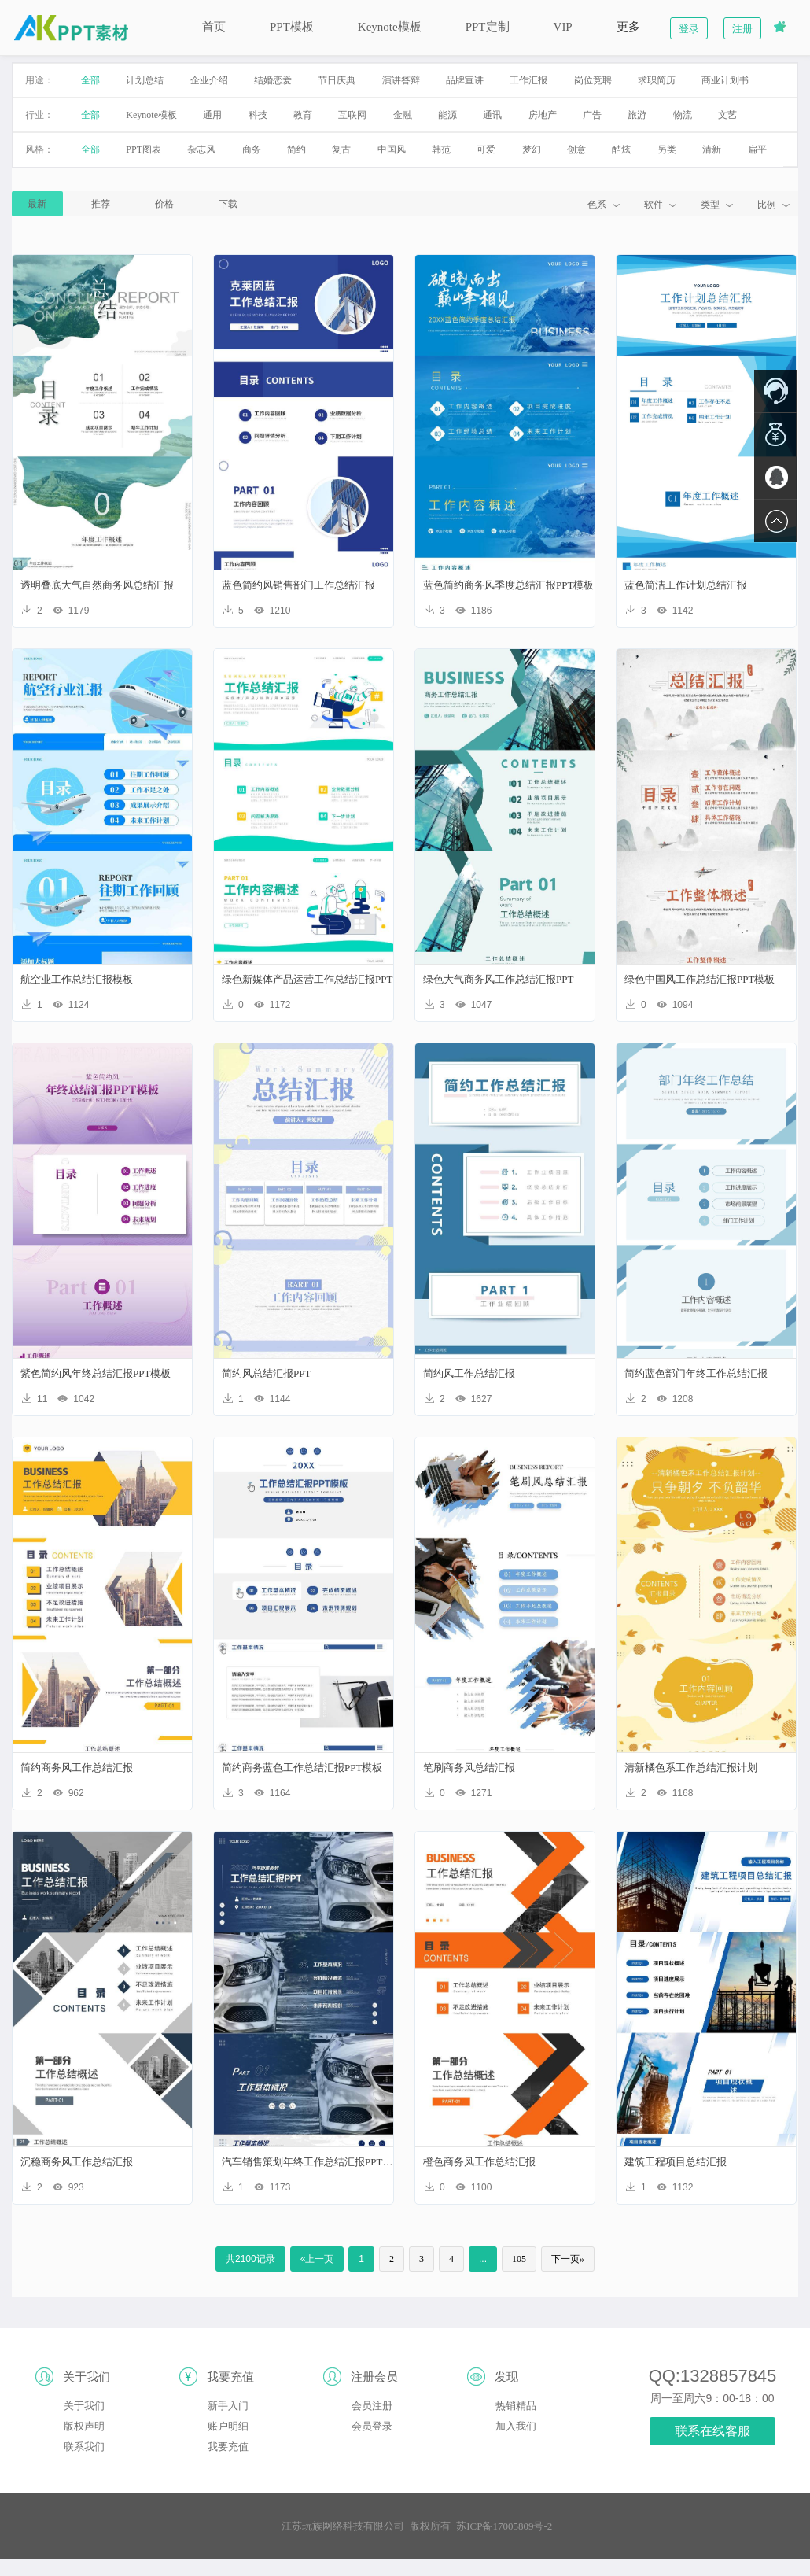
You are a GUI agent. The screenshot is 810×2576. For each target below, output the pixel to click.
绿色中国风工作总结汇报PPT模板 (699, 979)
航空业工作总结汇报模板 (76, 979)
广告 (592, 114)
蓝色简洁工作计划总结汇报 (685, 585)
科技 (258, 114)
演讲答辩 (401, 80)
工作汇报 (528, 80)
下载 (228, 203)
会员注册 (372, 2406)
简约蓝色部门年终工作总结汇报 (696, 1373)
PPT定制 (488, 26)
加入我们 (515, 2426)
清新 (711, 149)
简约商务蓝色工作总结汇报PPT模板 (302, 1767)
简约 (296, 149)
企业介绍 (209, 80)
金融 (402, 114)
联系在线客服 (712, 2431)
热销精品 (515, 2406)
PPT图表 (143, 149)
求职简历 (657, 80)
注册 (742, 29)
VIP (563, 26)
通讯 (492, 114)
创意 (576, 149)
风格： (39, 149)
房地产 (542, 114)
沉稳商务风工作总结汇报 (76, 2162)
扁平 (757, 149)
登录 (689, 29)
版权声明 (84, 2426)
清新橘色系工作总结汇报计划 (690, 1767)
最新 (37, 203)
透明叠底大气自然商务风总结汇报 (97, 585)
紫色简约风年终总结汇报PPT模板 (95, 1373)
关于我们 (84, 2406)
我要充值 (228, 2446)
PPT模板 (292, 26)
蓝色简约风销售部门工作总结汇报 (298, 585)
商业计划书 (725, 80)
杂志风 (201, 149)
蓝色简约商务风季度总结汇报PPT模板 (508, 585)
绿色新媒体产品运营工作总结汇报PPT (307, 979)
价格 (164, 203)
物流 (682, 114)
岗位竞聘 (593, 80)
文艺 (727, 114)
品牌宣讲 (465, 80)
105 (519, 2258)
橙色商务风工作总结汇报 (479, 2162)
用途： (39, 80)
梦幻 (531, 149)
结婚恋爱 (273, 80)
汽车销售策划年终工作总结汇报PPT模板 (308, 2162)
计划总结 (145, 80)
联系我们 (84, 2446)
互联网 (352, 114)
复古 (341, 149)
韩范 (441, 149)
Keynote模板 (390, 26)
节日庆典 (336, 80)
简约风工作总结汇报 (469, 1373)
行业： (39, 114)
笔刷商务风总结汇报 (469, 1767)
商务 (251, 149)
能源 (447, 114)
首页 (214, 26)
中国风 (391, 149)
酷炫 (621, 149)
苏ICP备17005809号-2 (504, 2526)
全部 (90, 80)
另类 (666, 149)
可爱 (486, 149)
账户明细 (228, 2426)
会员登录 (372, 2426)
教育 (302, 114)
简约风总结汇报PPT (266, 1373)
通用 (212, 114)
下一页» (567, 2258)
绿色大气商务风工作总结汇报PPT (498, 979)
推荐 (100, 203)
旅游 (637, 114)
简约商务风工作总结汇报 (76, 1767)
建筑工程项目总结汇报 (675, 2162)
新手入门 (228, 2406)
